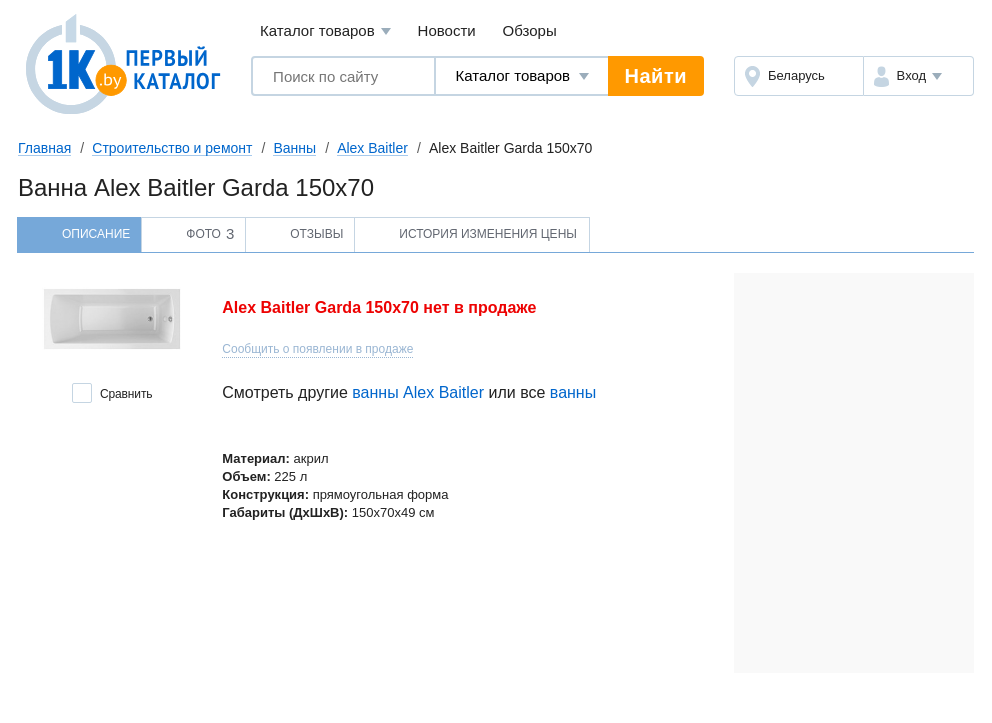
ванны (573, 392)
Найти (656, 76)
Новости (447, 30)
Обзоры (530, 30)
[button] (918, 76)
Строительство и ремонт (172, 148)
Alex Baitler (372, 148)
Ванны (294, 148)
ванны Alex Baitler (418, 392)
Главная (44, 148)
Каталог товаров (325, 31)
